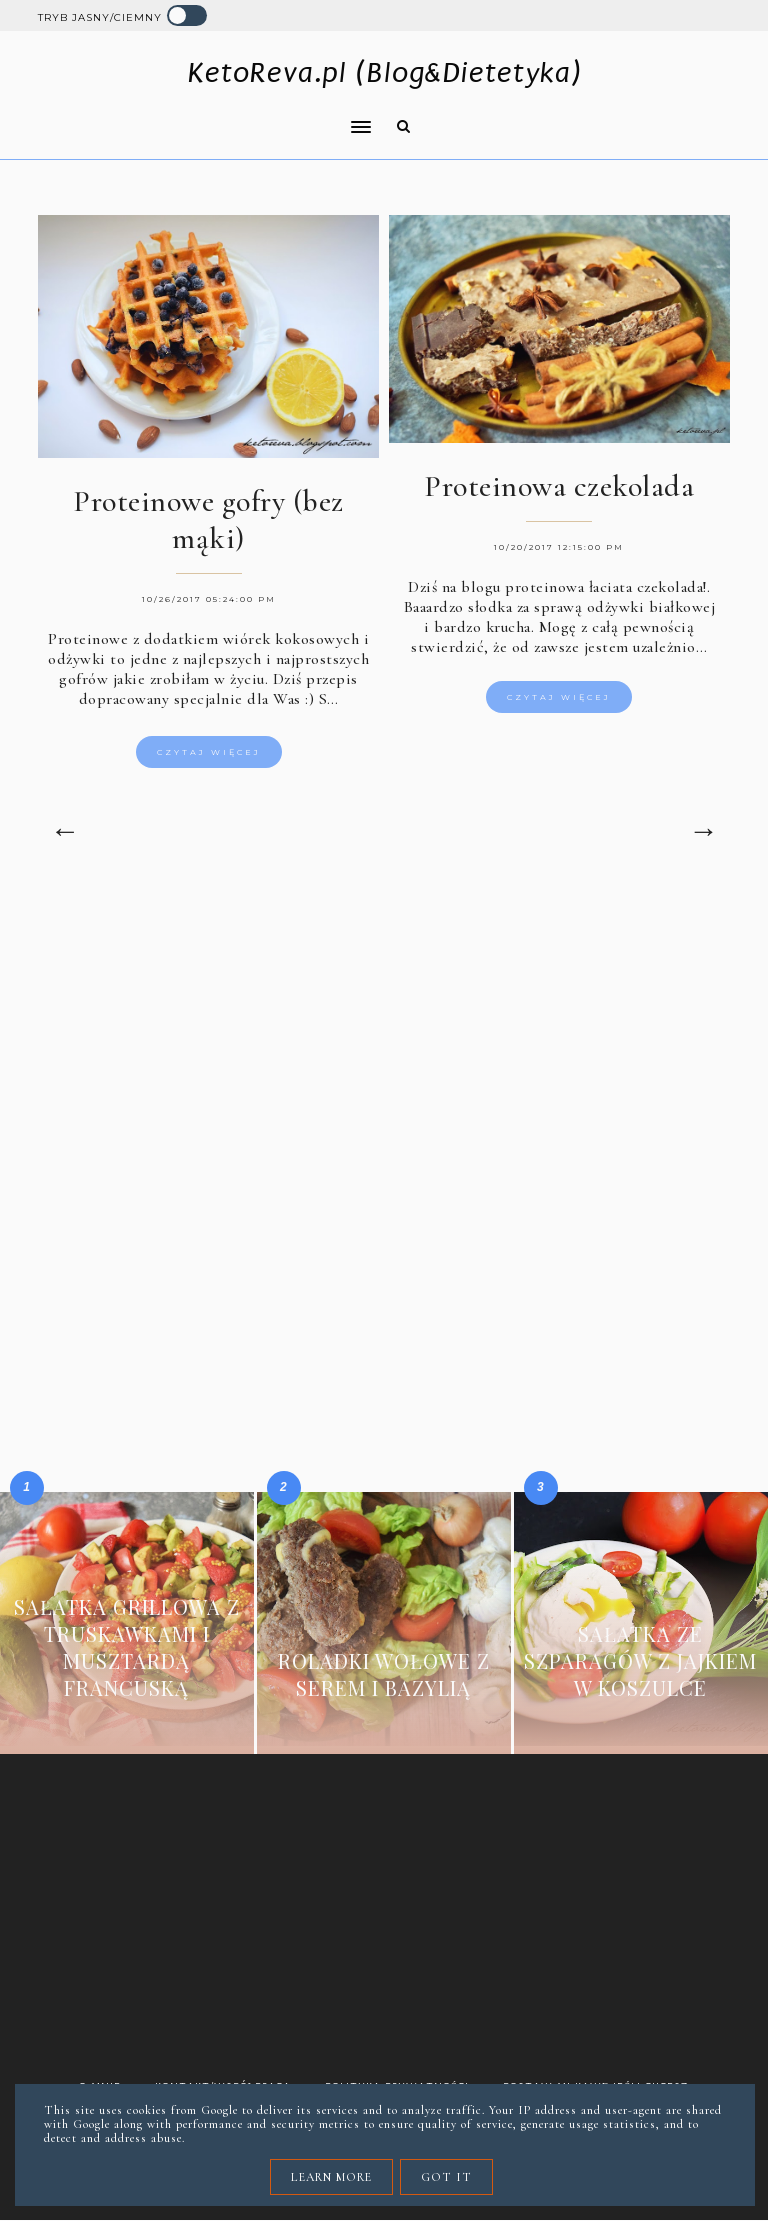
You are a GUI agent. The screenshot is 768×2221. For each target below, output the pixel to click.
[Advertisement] (384, 1063)
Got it (446, 2177)
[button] (199, 114)
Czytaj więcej (209, 752)
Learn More (331, 2177)
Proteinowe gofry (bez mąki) (208, 520)
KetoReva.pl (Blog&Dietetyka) (384, 72)
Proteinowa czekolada (559, 486)
